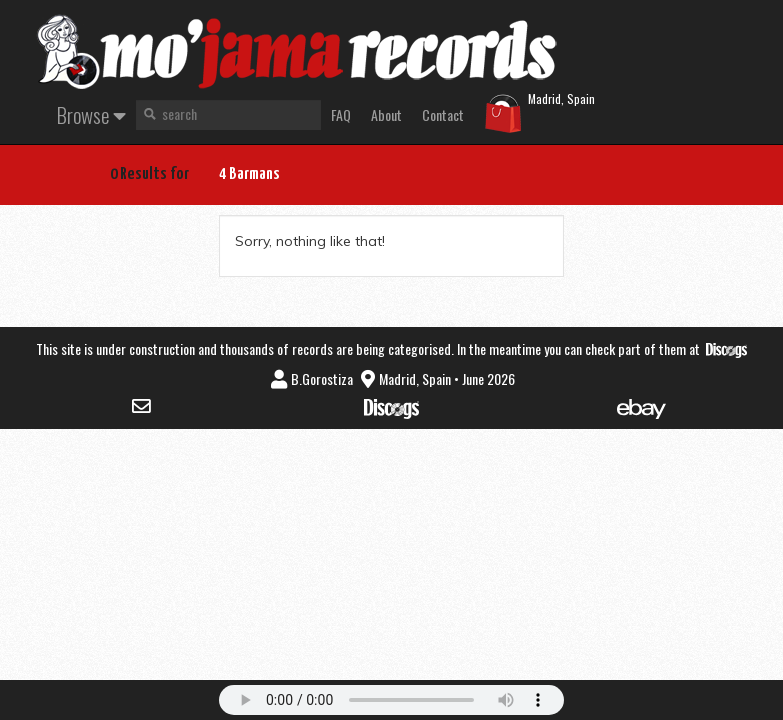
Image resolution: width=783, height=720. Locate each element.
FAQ (341, 114)
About (386, 114)
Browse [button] (91, 114)
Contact (443, 114)
